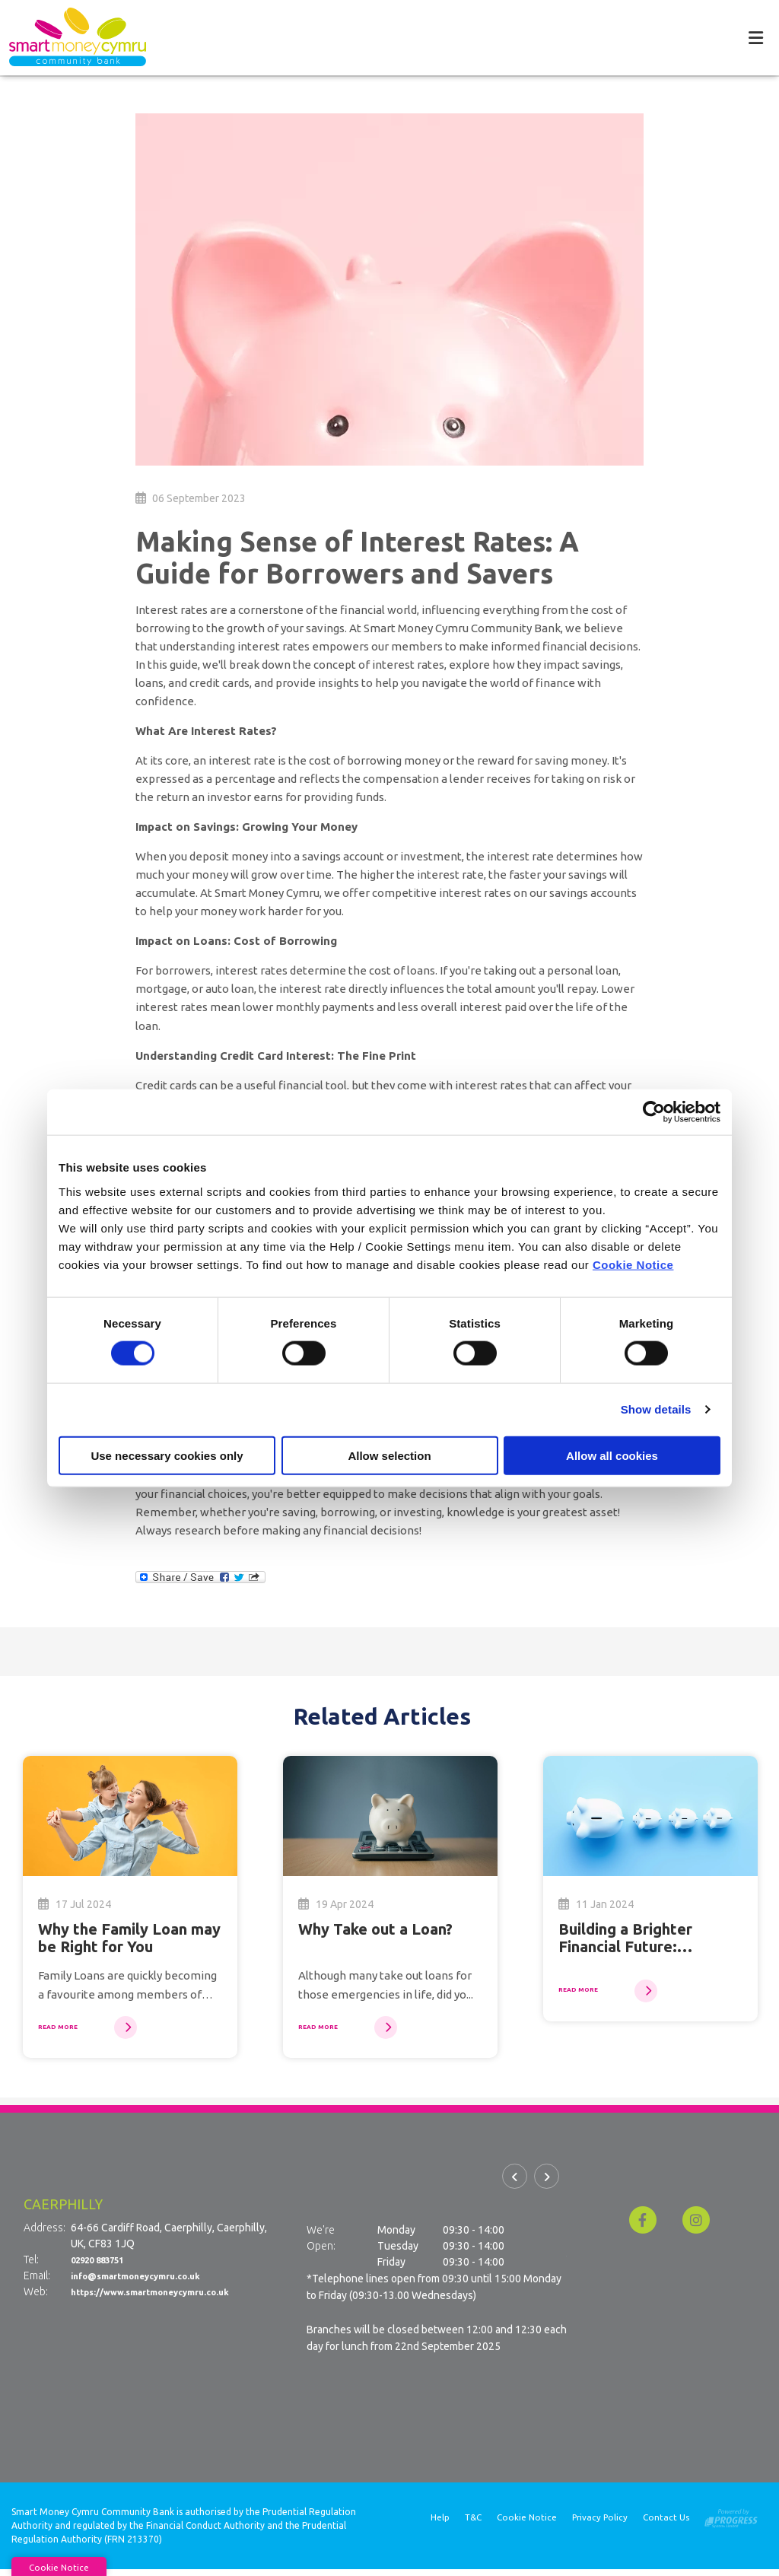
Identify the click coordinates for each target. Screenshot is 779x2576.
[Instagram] (700, 2226)
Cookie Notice (633, 1264)
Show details (656, 1409)
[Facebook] (647, 2226)
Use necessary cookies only (167, 1455)
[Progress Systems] (731, 2522)
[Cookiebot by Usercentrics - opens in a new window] (653, 1112)
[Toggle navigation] (755, 37)
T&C (470, 2525)
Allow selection (389, 1455)
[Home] (68, 37)
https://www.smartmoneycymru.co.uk (167, 2297)
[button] (514, 2188)
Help (436, 2525)
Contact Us (666, 2525)
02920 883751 (105, 2266)
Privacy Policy (599, 2525)
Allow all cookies (612, 1455)
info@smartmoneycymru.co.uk (149, 2281)
